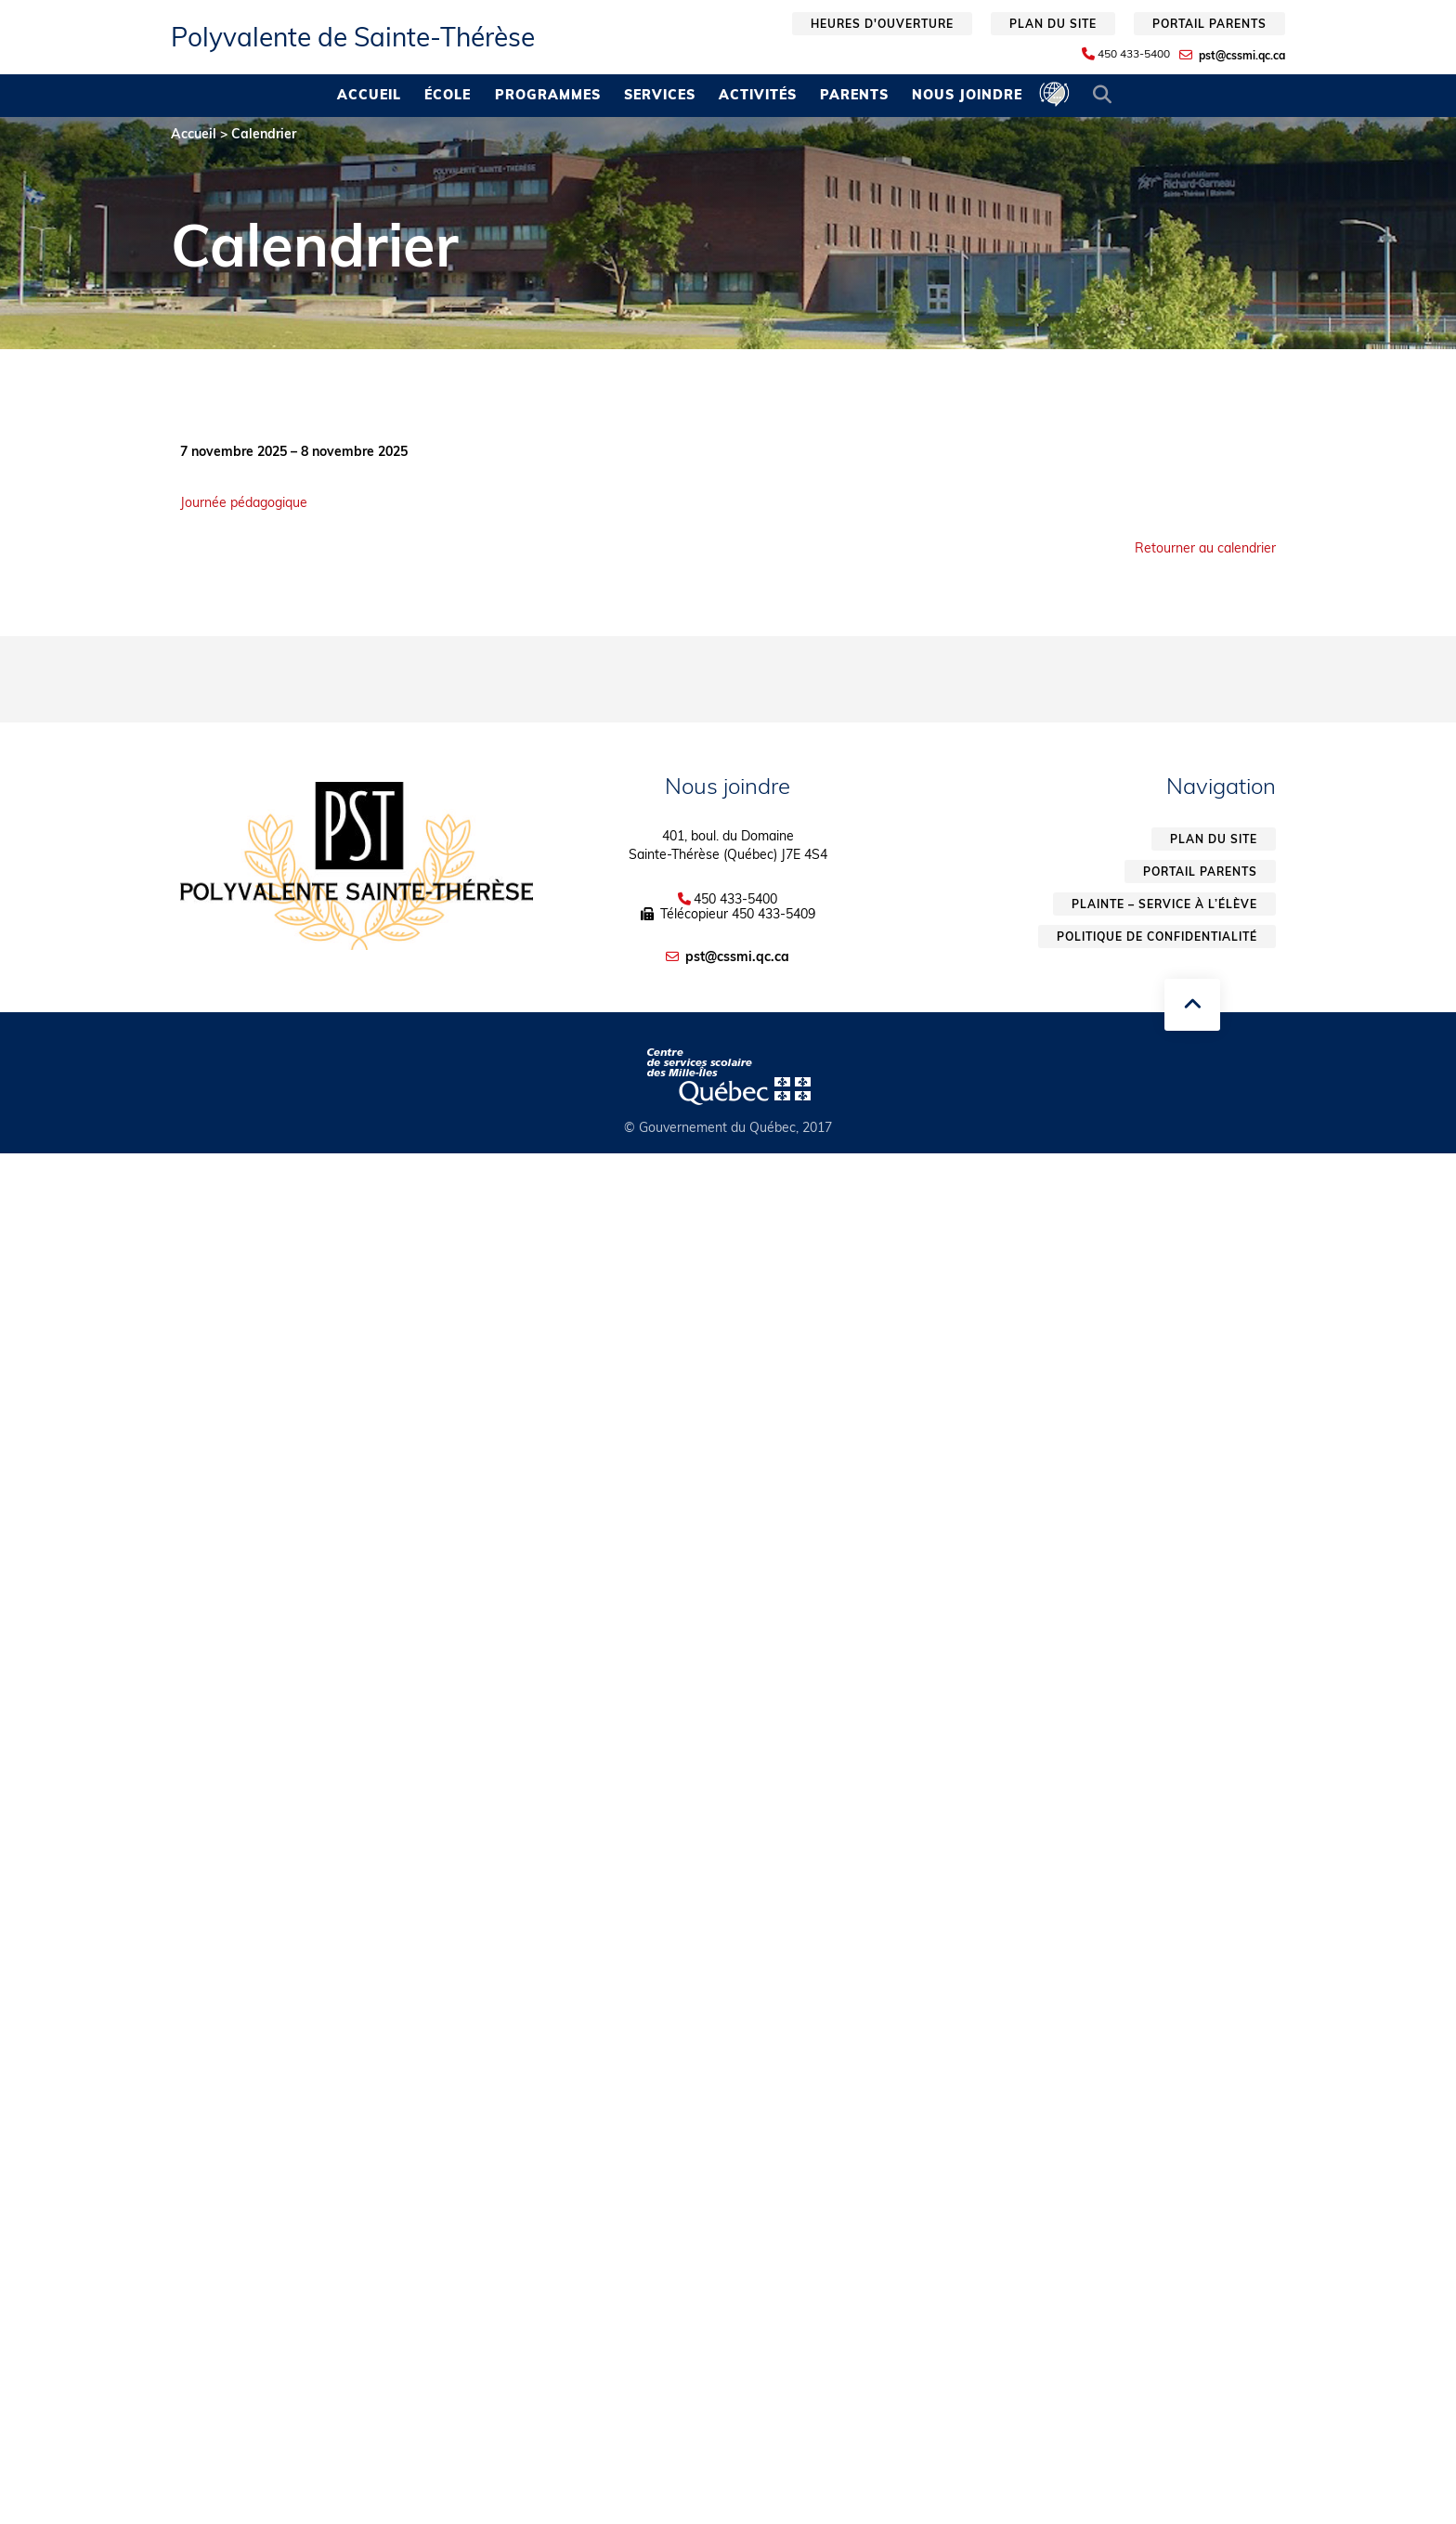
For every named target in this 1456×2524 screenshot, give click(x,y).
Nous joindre (967, 94)
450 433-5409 (773, 913)
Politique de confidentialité (1157, 936)
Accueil (369, 94)
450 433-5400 (1134, 53)
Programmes (548, 94)
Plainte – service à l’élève (1164, 904)
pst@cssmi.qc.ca (1242, 55)
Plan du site (1053, 24)
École (447, 94)
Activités (758, 94)
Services (660, 94)
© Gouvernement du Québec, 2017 (728, 1127)
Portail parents (1209, 24)
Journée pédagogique (243, 502)
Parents (854, 94)
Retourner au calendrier (1205, 548)
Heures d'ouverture (882, 24)
